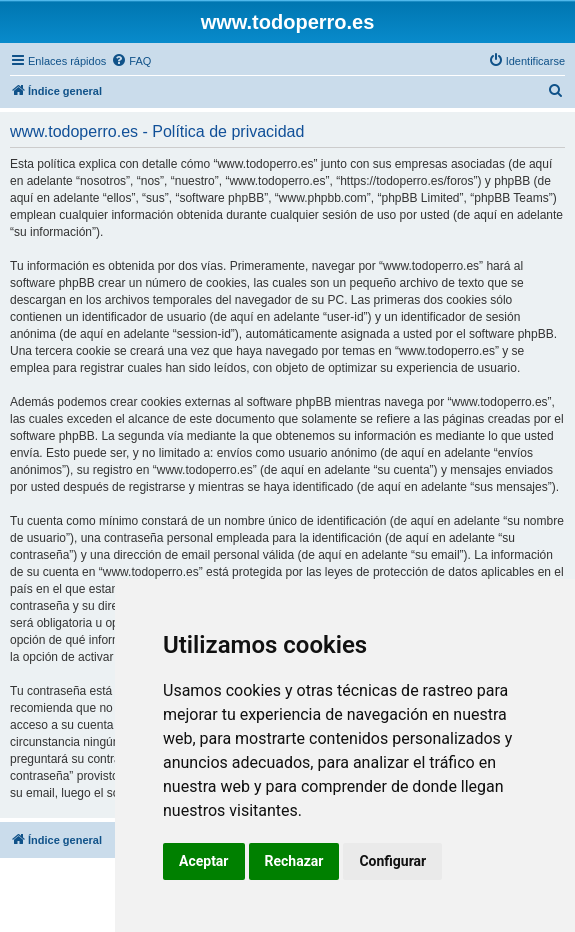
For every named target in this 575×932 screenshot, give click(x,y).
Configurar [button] (392, 861)
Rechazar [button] (294, 861)
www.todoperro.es (288, 22)
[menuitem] (131, 61)
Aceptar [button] (204, 861)
